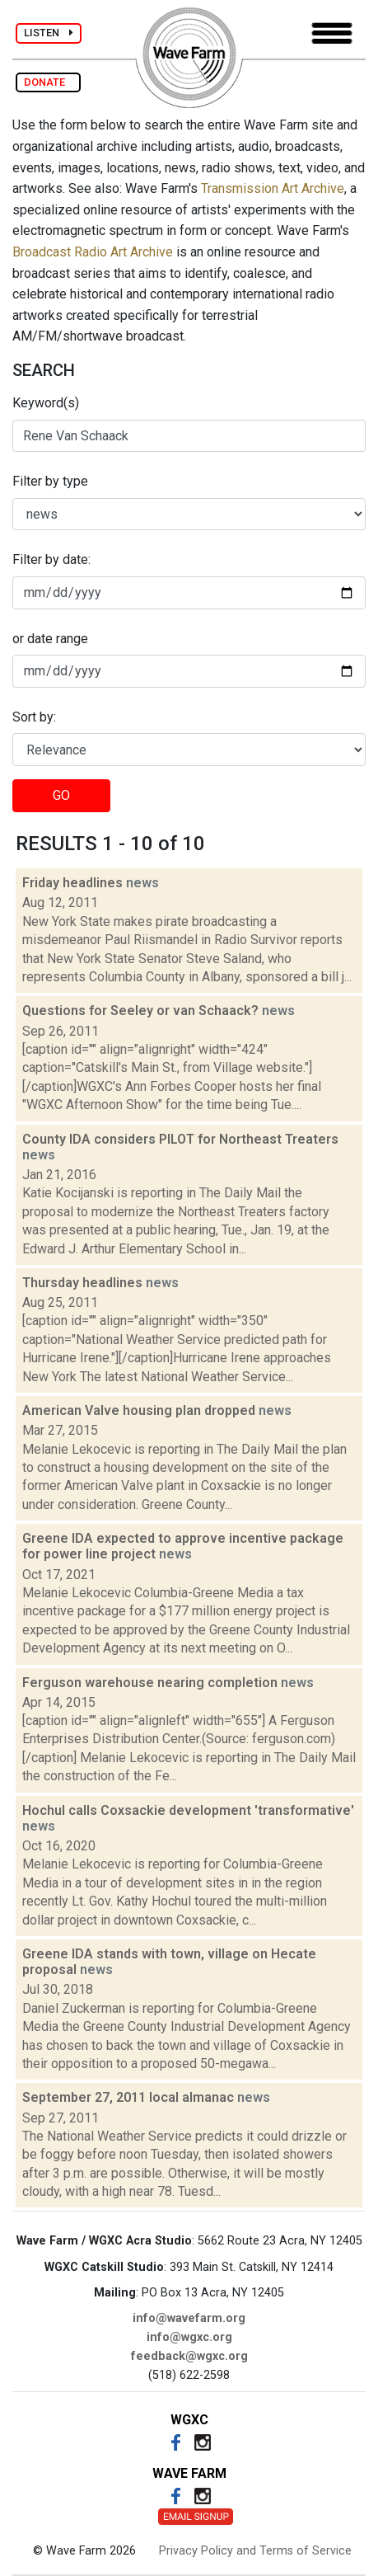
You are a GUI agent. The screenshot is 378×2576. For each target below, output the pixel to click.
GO (61, 795)
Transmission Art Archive (272, 188)
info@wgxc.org (189, 2337)
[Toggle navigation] (331, 33)
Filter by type (50, 481)
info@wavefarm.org (189, 2318)
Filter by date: (51, 559)
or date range (50, 638)
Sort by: (34, 717)
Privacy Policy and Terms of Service (255, 2551)
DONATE (48, 82)
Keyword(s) (45, 403)
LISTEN (48, 32)
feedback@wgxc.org (189, 2356)
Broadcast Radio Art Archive (92, 252)
